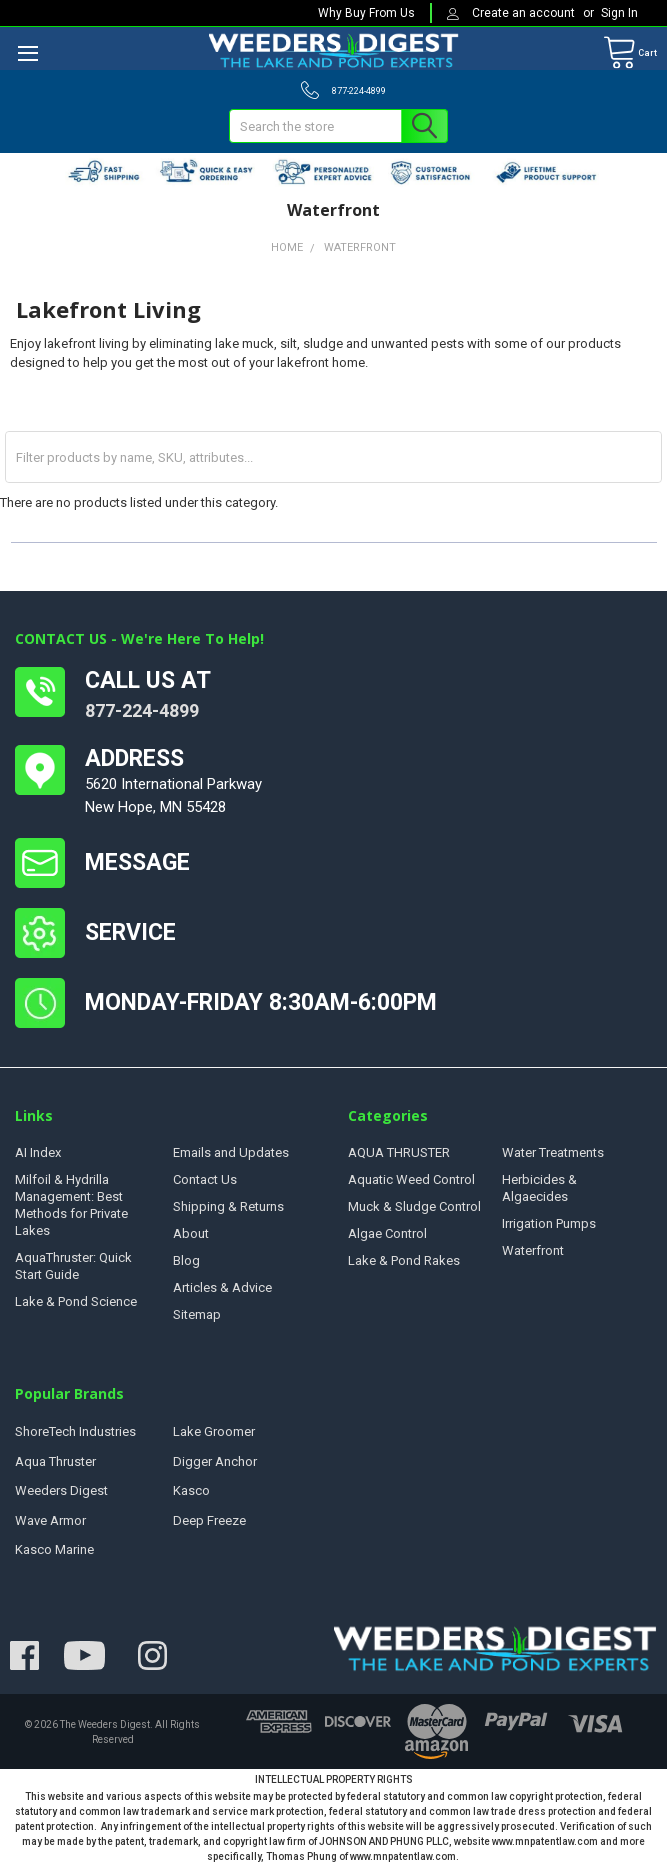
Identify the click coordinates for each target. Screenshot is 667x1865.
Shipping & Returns (228, 1206)
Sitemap (197, 1314)
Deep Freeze (209, 1520)
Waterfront (533, 1250)
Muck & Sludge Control (414, 1206)
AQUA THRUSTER (399, 1152)
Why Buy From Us (366, 13)
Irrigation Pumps (549, 1223)
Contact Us (205, 1179)
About (191, 1233)
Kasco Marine (54, 1549)
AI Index (38, 1152)
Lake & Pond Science (76, 1301)
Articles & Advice (222, 1287)
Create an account (525, 13)
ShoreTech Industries (75, 1431)
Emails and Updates (231, 1152)
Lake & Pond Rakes (404, 1260)
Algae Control (387, 1233)
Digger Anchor (215, 1461)
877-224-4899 (142, 710)
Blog (186, 1260)
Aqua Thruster (55, 1461)
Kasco (191, 1490)
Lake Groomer (214, 1431)
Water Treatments (553, 1152)
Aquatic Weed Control (411, 1179)
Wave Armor (50, 1520)
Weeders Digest (61, 1490)
